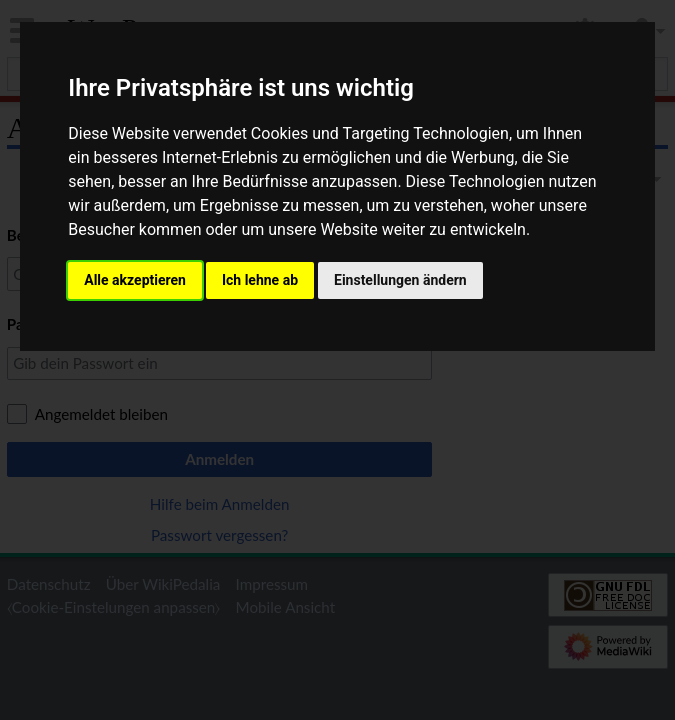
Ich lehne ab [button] (260, 280)
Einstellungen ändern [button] (400, 280)
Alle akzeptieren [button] (135, 280)
